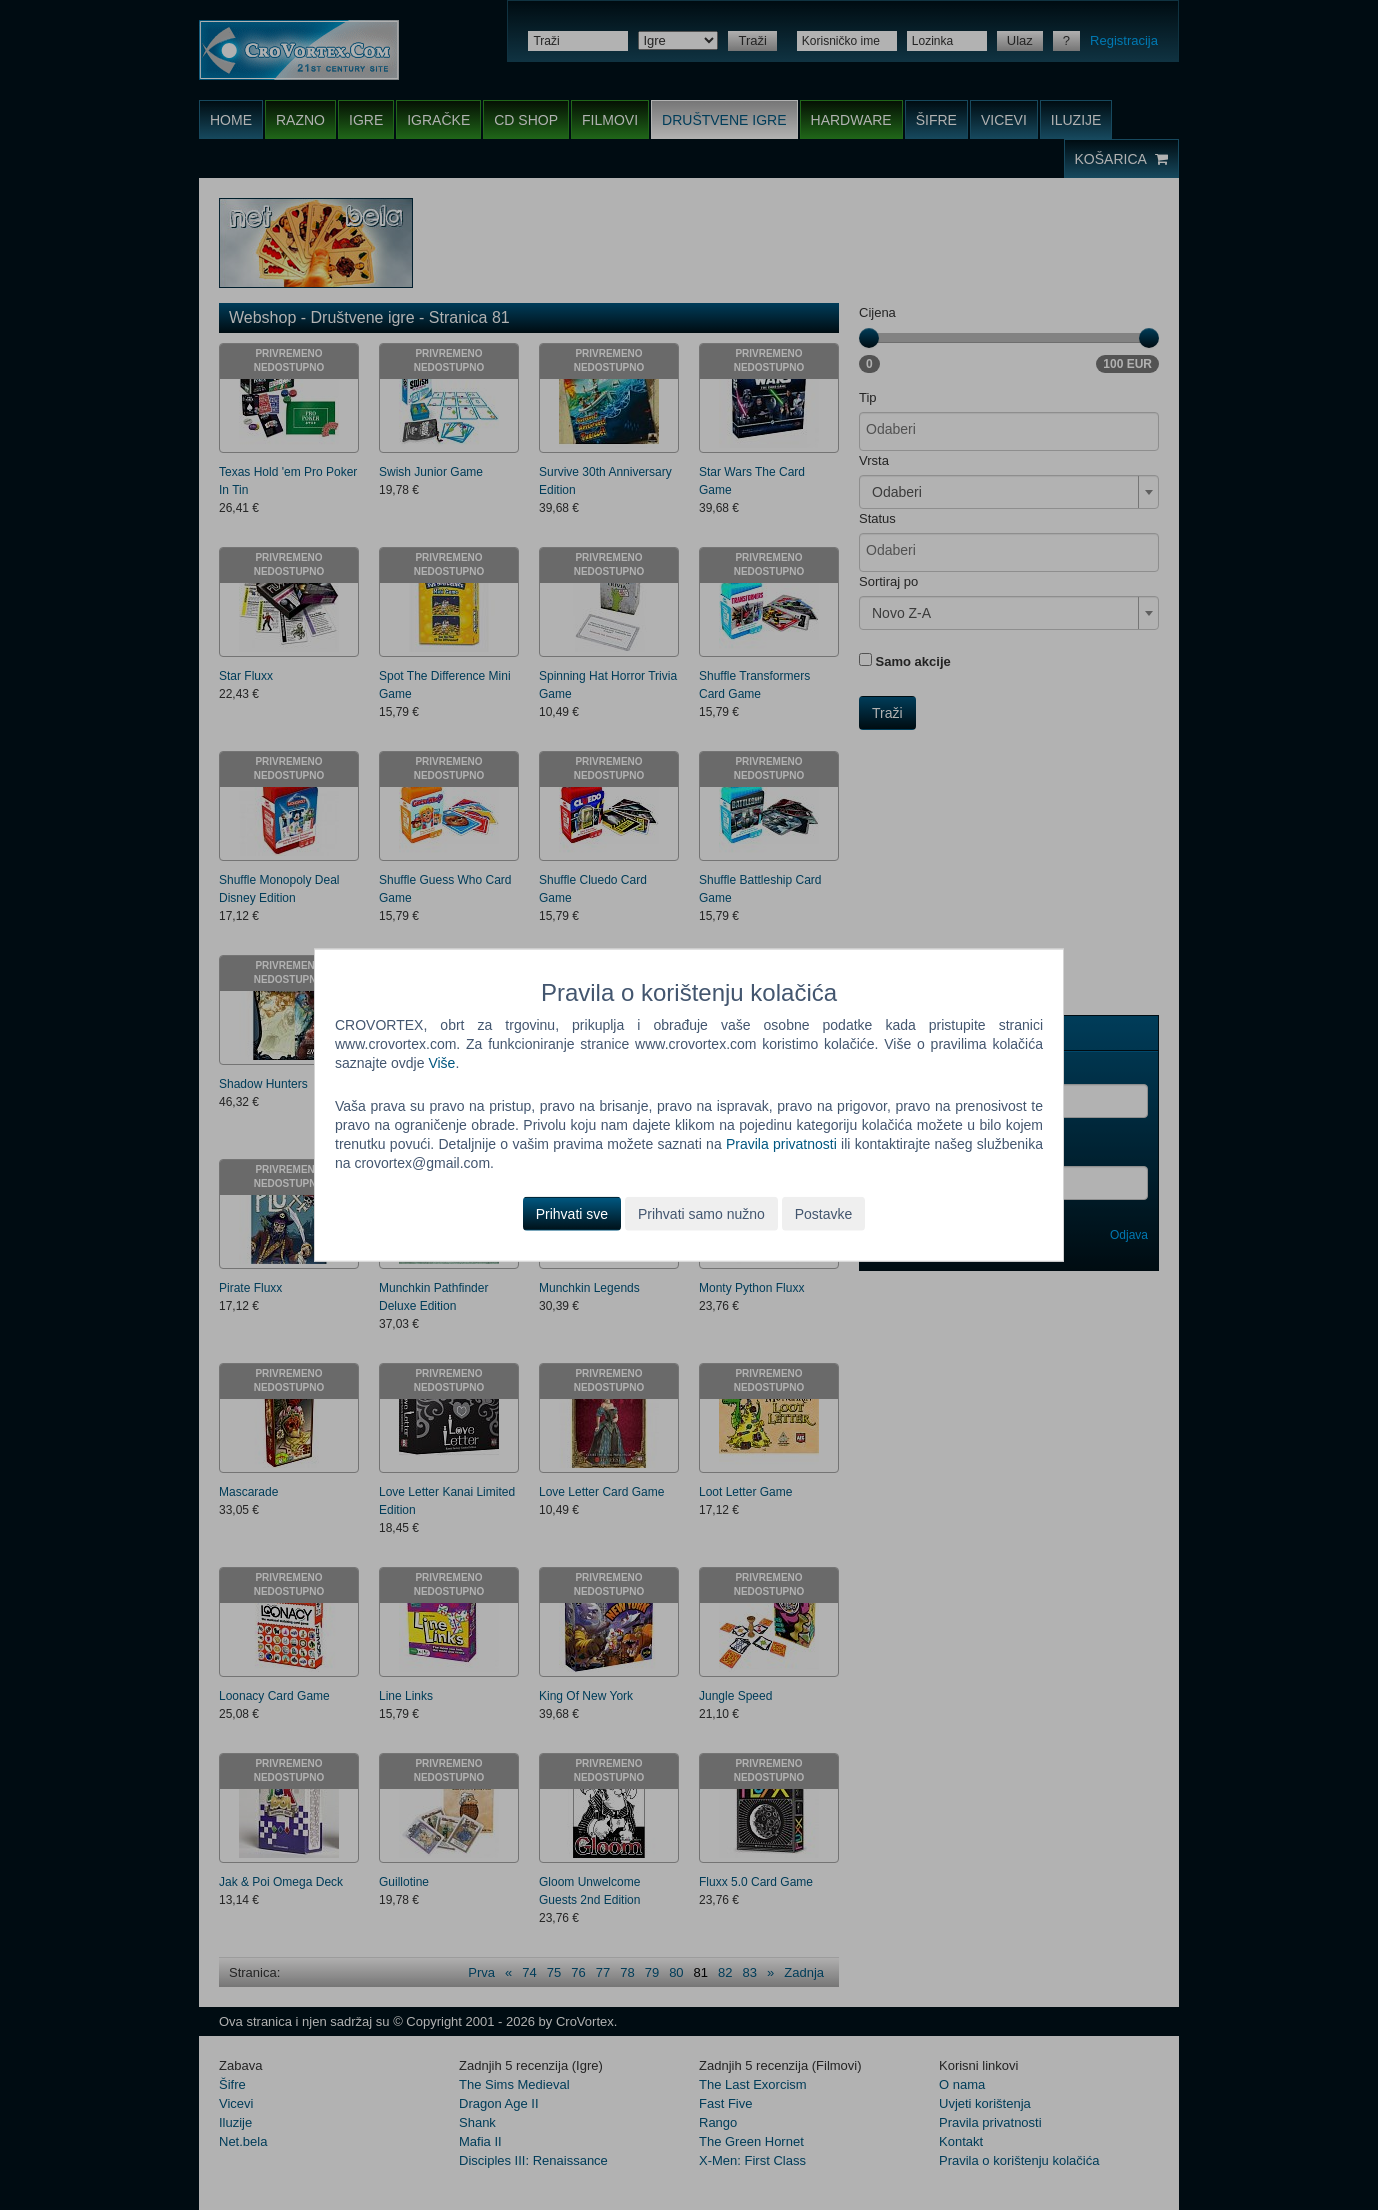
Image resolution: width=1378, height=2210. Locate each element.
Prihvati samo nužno (701, 1213)
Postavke (824, 1213)
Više (441, 1063)
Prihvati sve (572, 1213)
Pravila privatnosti (781, 1144)
